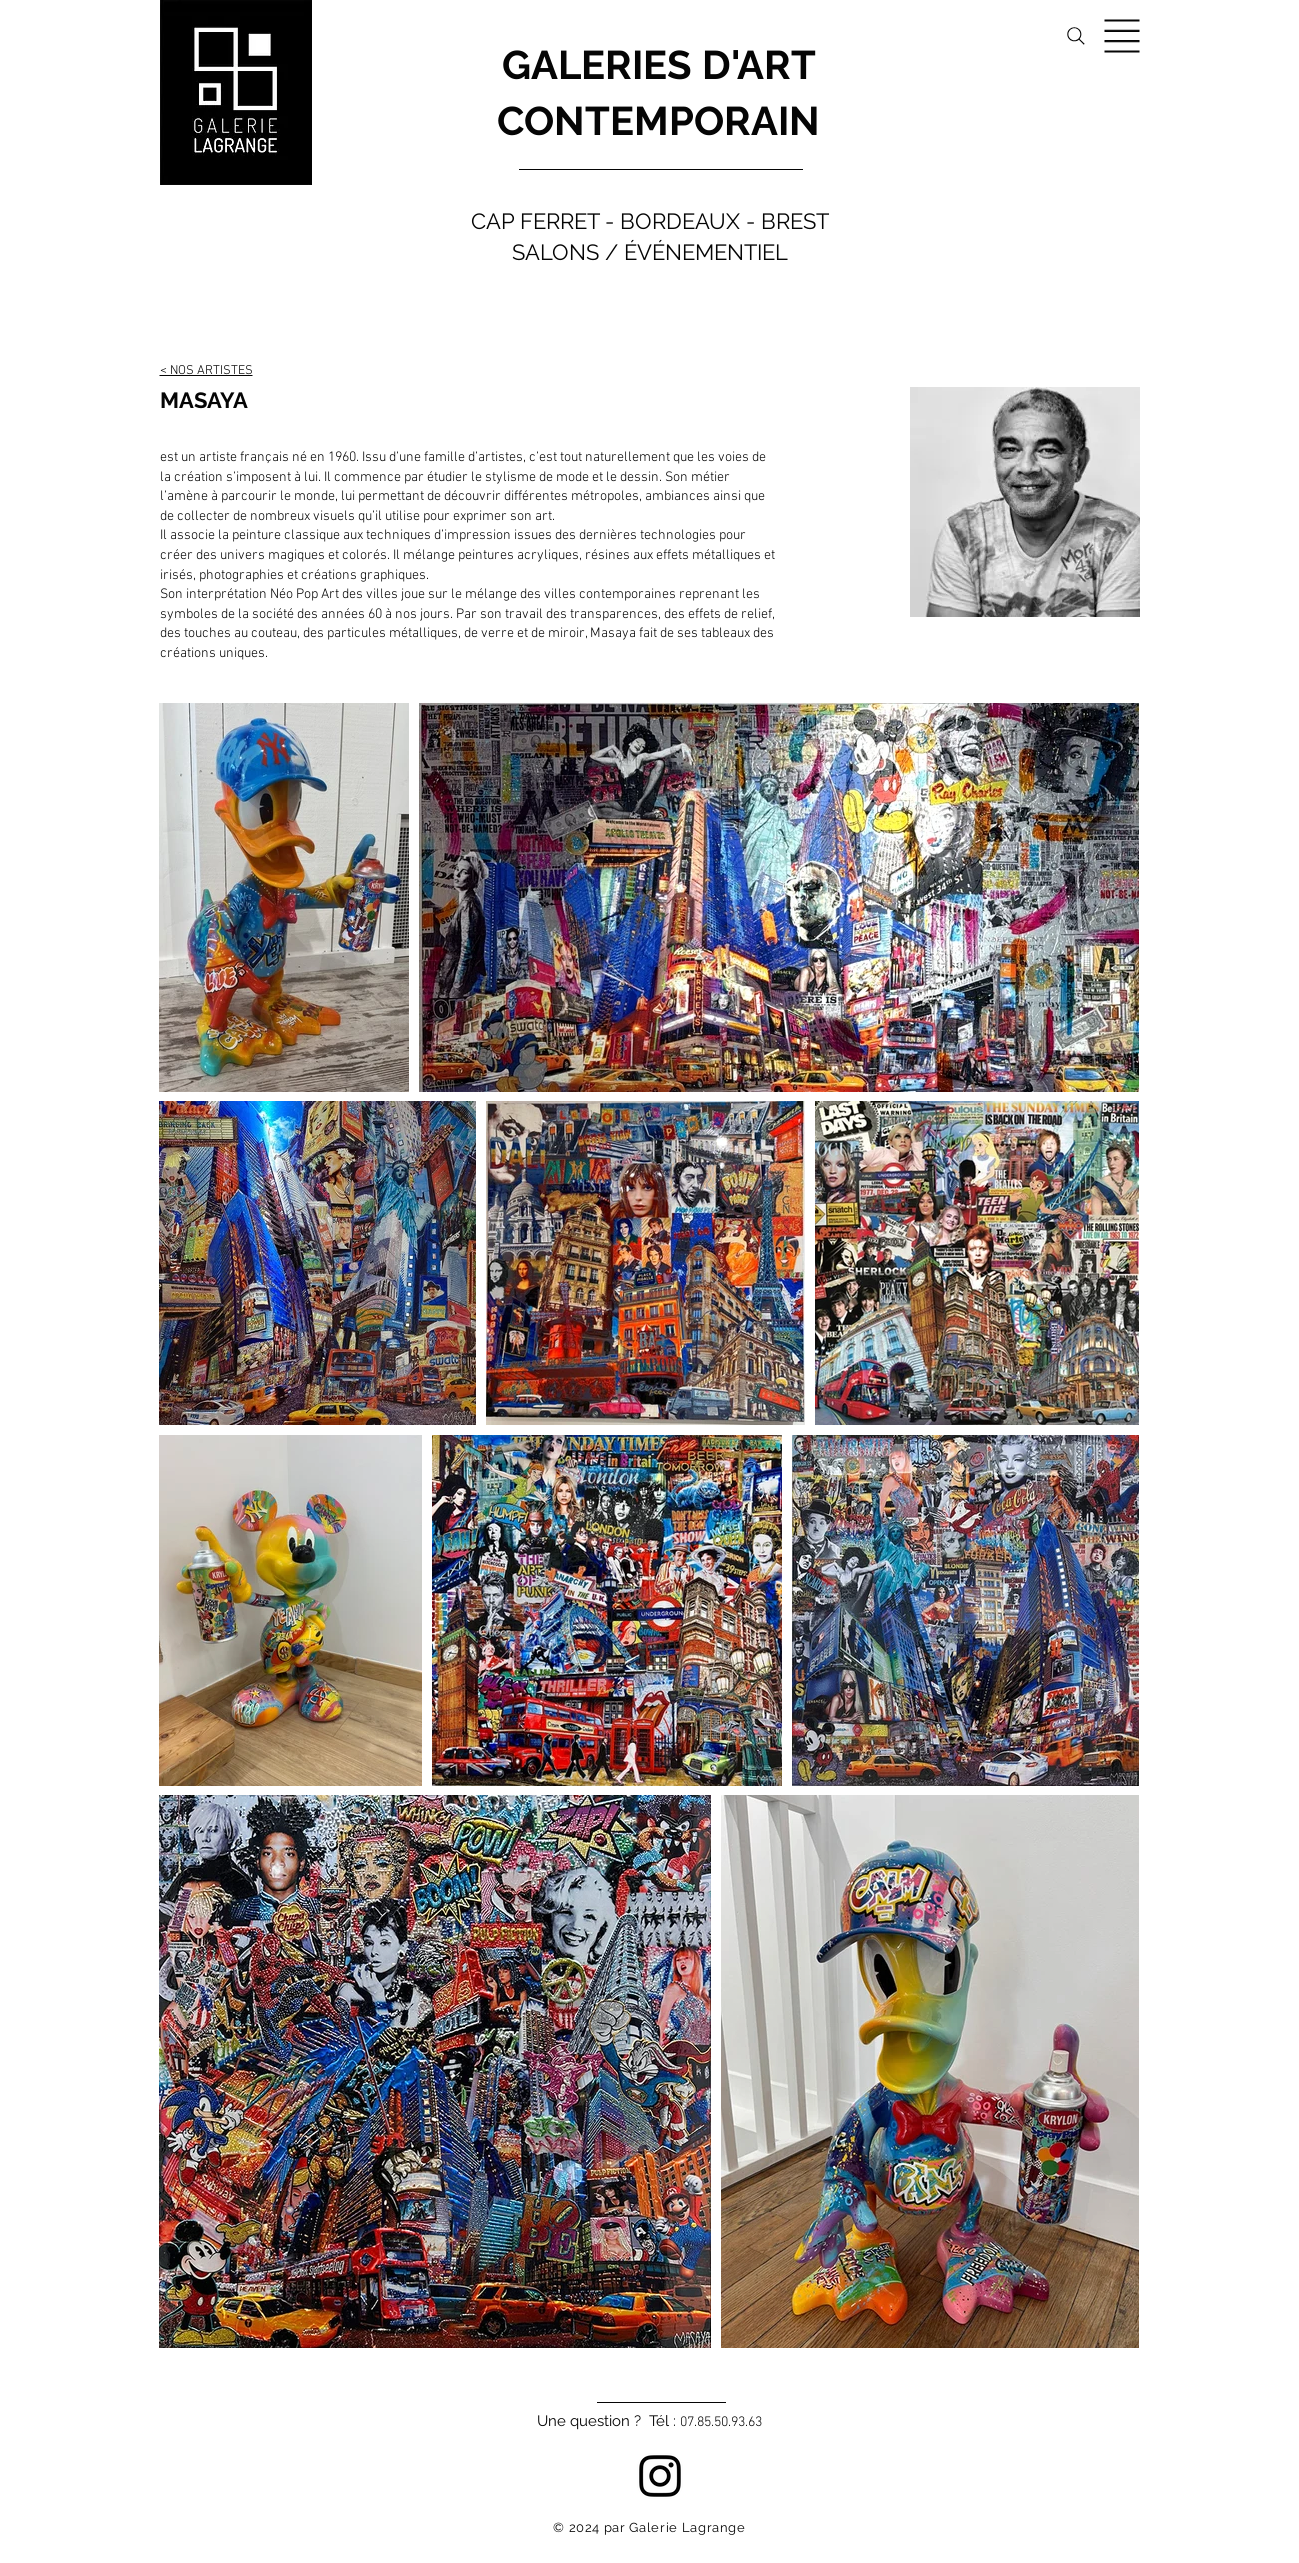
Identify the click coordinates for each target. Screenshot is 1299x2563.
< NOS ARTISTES (206, 371)
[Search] (1076, 36)
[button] (1122, 36)
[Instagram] (660, 2476)
